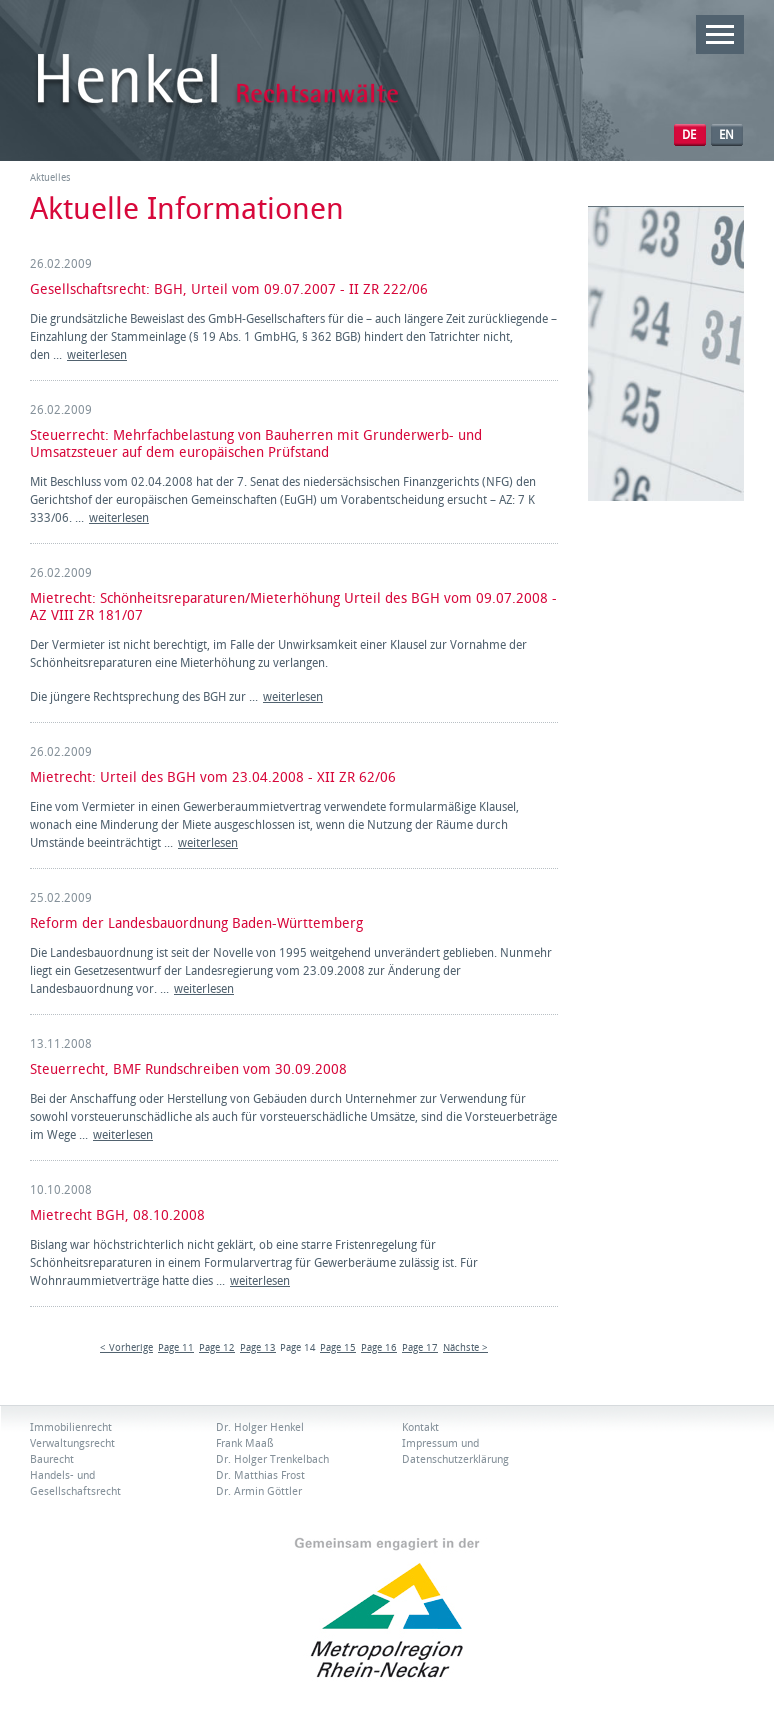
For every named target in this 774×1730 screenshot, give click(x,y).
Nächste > (465, 1348)
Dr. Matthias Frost (260, 1475)
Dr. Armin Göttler (259, 1491)
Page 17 (420, 1348)
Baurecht (52, 1459)
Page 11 (176, 1348)
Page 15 (338, 1348)
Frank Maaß (245, 1443)
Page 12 (217, 1348)
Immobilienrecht (71, 1427)
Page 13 (258, 1348)
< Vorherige (126, 1348)
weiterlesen (97, 355)
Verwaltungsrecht (72, 1443)
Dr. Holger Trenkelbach (272, 1459)
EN (726, 135)
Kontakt (420, 1427)
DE (689, 135)
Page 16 (379, 1348)
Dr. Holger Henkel (260, 1427)
